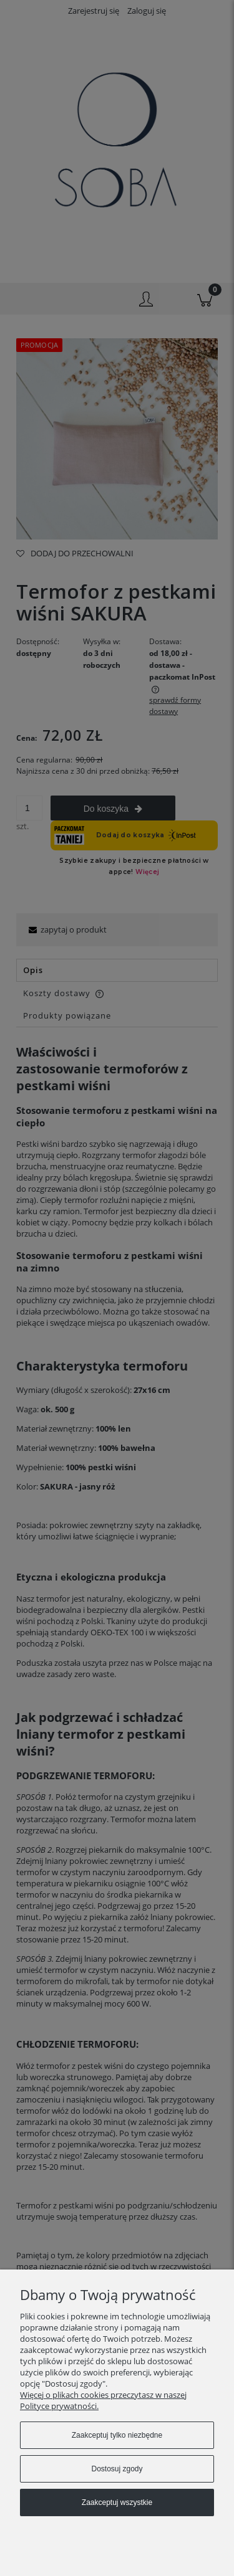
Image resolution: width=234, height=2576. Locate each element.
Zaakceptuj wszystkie (117, 2502)
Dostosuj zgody (116, 2468)
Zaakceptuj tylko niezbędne (117, 2435)
